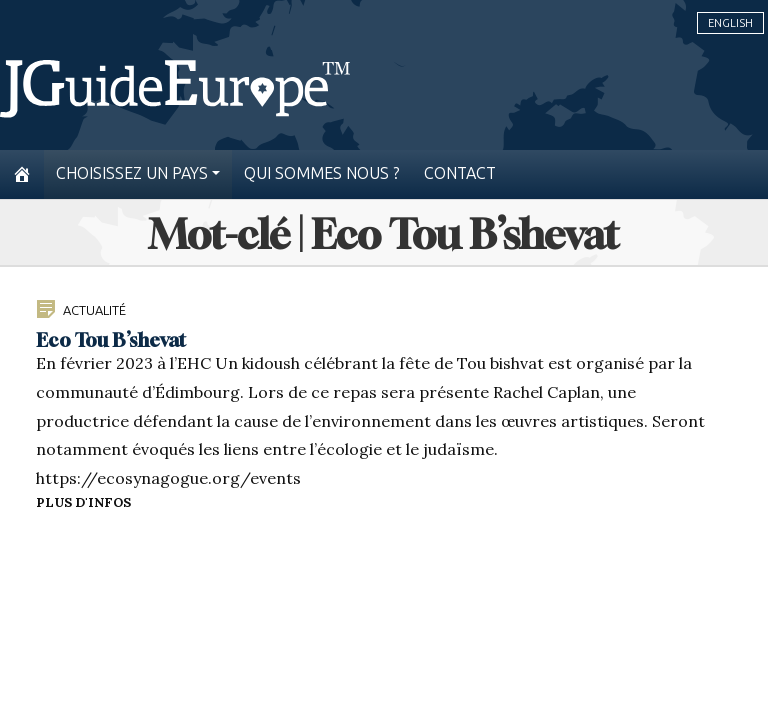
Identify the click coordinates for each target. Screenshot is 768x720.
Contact (460, 173)
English (730, 23)
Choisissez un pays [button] (132, 173)
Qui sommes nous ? (322, 173)
